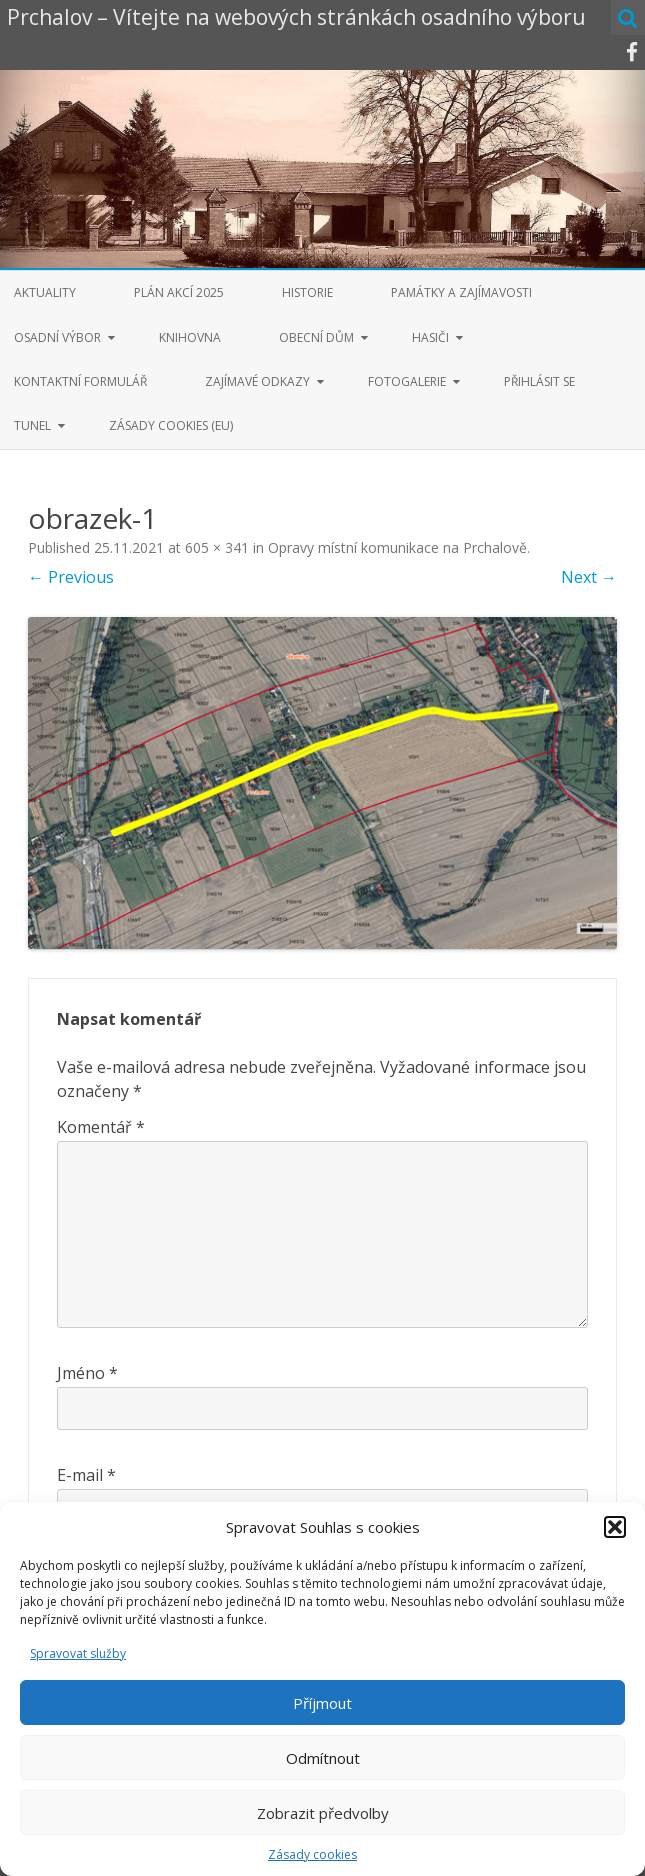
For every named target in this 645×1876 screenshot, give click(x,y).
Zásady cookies (312, 1854)
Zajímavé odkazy (257, 381)
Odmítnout (323, 1758)
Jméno (87, 1373)
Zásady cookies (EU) (171, 425)
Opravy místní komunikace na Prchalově (397, 547)
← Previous (71, 577)
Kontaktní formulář (80, 381)
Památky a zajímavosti (461, 292)
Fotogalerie (407, 381)
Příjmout (322, 1703)
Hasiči (430, 337)
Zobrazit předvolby (323, 1813)
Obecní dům (316, 337)
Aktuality (45, 292)
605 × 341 (217, 547)
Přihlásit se (539, 381)
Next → (589, 577)
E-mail (86, 1475)
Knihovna (190, 337)
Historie (307, 292)
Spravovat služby (78, 1653)
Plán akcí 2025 (179, 292)
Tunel (32, 425)
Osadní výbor (57, 337)
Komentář (101, 1127)
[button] (615, 1527)
